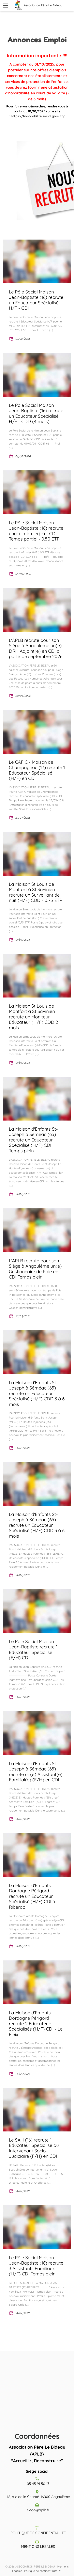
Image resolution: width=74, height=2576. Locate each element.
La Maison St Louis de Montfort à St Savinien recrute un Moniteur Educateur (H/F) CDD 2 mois (33, 1016)
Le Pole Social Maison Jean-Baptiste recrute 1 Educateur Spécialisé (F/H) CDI (33, 1650)
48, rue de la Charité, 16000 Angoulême (38, 2496)
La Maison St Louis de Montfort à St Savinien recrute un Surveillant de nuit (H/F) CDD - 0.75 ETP (35, 892)
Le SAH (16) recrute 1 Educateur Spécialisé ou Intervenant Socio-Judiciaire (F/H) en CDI (34, 2148)
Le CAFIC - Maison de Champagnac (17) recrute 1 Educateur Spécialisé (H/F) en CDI (37, 770)
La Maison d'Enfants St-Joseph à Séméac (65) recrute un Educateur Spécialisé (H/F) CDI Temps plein (33, 1140)
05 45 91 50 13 (38, 2483)
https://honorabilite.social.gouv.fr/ (35, 116)
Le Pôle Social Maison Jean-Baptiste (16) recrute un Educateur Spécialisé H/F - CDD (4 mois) (36, 413)
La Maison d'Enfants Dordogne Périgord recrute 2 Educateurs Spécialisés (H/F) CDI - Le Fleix (36, 2023)
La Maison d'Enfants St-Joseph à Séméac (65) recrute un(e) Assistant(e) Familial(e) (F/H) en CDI (36, 1771)
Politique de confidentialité (40, 2571)
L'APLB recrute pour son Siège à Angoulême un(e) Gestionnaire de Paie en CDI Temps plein (35, 1269)
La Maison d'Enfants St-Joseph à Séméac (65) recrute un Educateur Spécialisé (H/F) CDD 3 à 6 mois (37, 1393)
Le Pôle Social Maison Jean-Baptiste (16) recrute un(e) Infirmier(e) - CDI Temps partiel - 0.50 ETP (36, 531)
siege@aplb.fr (38, 2510)
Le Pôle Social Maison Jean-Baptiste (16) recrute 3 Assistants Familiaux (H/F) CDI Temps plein (36, 2265)
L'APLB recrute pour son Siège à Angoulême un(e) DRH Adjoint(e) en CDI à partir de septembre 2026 (35, 648)
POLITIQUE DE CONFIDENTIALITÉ (38, 2533)
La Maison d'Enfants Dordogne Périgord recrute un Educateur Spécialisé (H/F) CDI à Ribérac (32, 1896)
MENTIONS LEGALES (38, 2546)
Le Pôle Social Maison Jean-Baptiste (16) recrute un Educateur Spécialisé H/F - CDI (36, 300)
